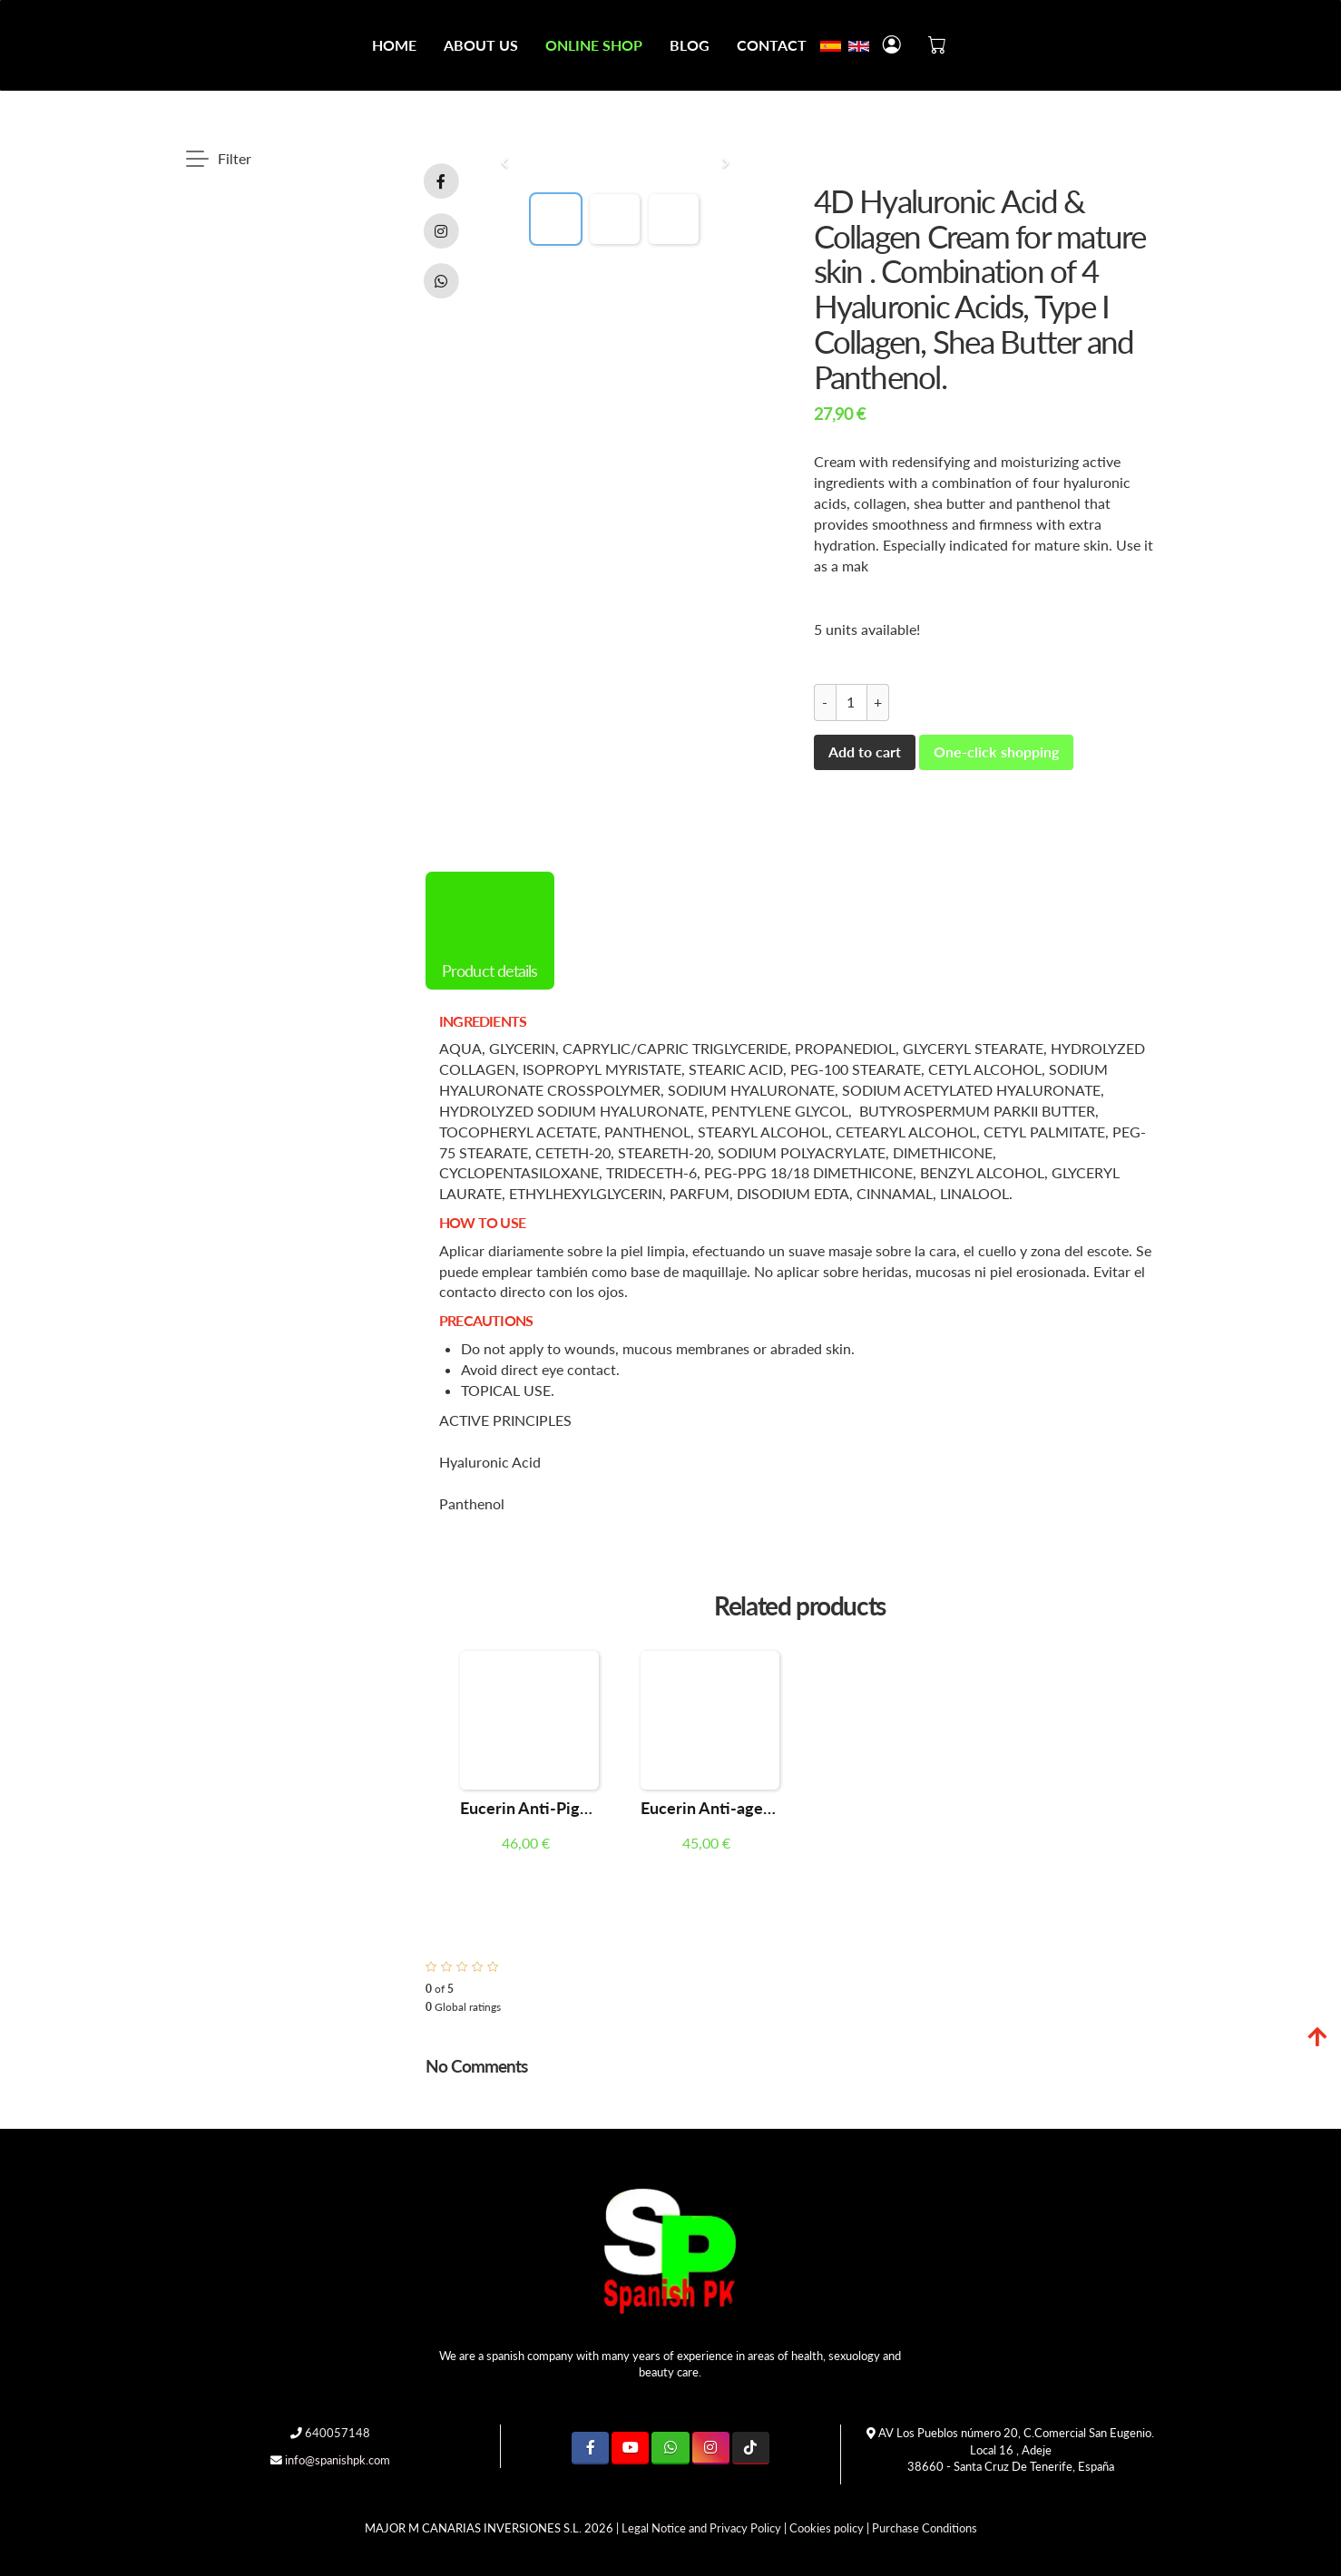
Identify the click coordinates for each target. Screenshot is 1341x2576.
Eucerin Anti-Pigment (529, 1808)
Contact (772, 45)
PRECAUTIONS (486, 1320)
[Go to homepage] (9, 45)
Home (394, 45)
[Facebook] (590, 2448)
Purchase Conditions (924, 2528)
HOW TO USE (482, 1222)
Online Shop (593, 45)
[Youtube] (630, 2448)
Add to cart (864, 751)
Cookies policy (826, 2528)
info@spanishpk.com (337, 2460)
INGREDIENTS (482, 1020)
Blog (690, 45)
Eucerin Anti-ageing (710, 1808)
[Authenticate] (20, 2544)
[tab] (799, 1021)
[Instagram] (710, 2448)
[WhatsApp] (670, 2448)
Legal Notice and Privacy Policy (701, 2528)
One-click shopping (996, 751)
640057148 (337, 2432)
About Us (481, 45)
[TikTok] (750, 2448)
